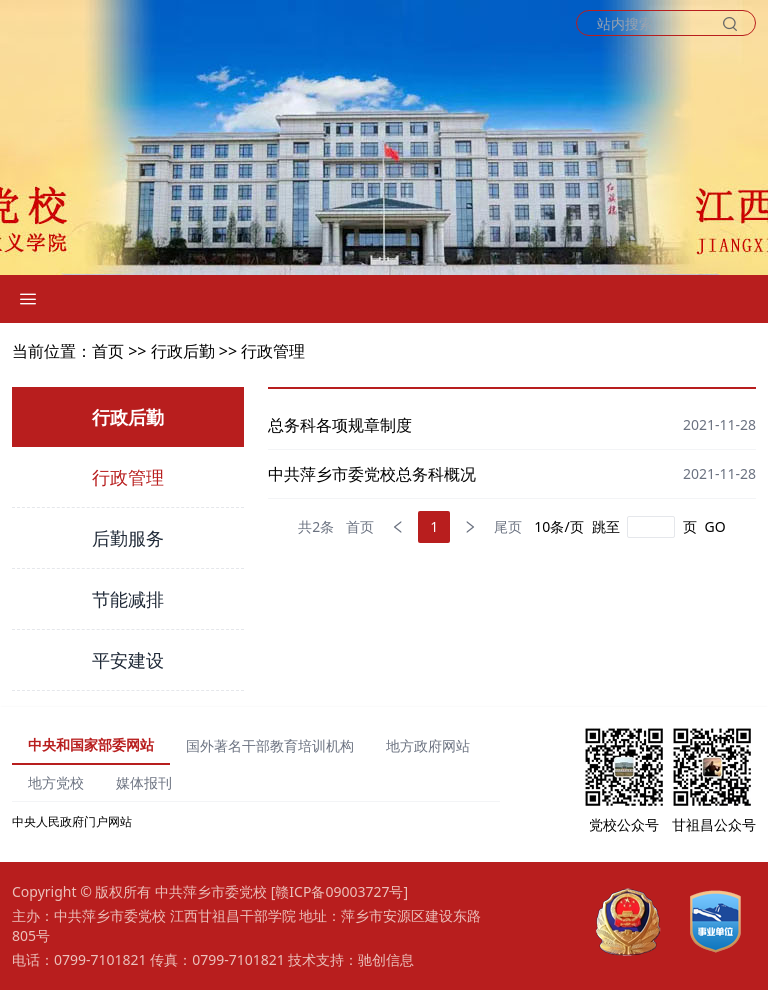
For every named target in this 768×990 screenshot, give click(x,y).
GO (715, 526)
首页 (360, 526)
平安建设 (128, 660)
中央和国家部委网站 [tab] (91, 744)
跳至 (606, 526)
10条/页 (558, 526)
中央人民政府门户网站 (72, 821)
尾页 (508, 526)
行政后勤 (183, 351)
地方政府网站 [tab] (428, 745)
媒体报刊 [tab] (144, 782)
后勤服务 (128, 538)
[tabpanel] (256, 822)
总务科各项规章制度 (340, 425)
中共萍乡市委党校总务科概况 (372, 474)
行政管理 (273, 351)
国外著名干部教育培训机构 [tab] (270, 745)
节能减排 (128, 599)
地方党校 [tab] (56, 782)
